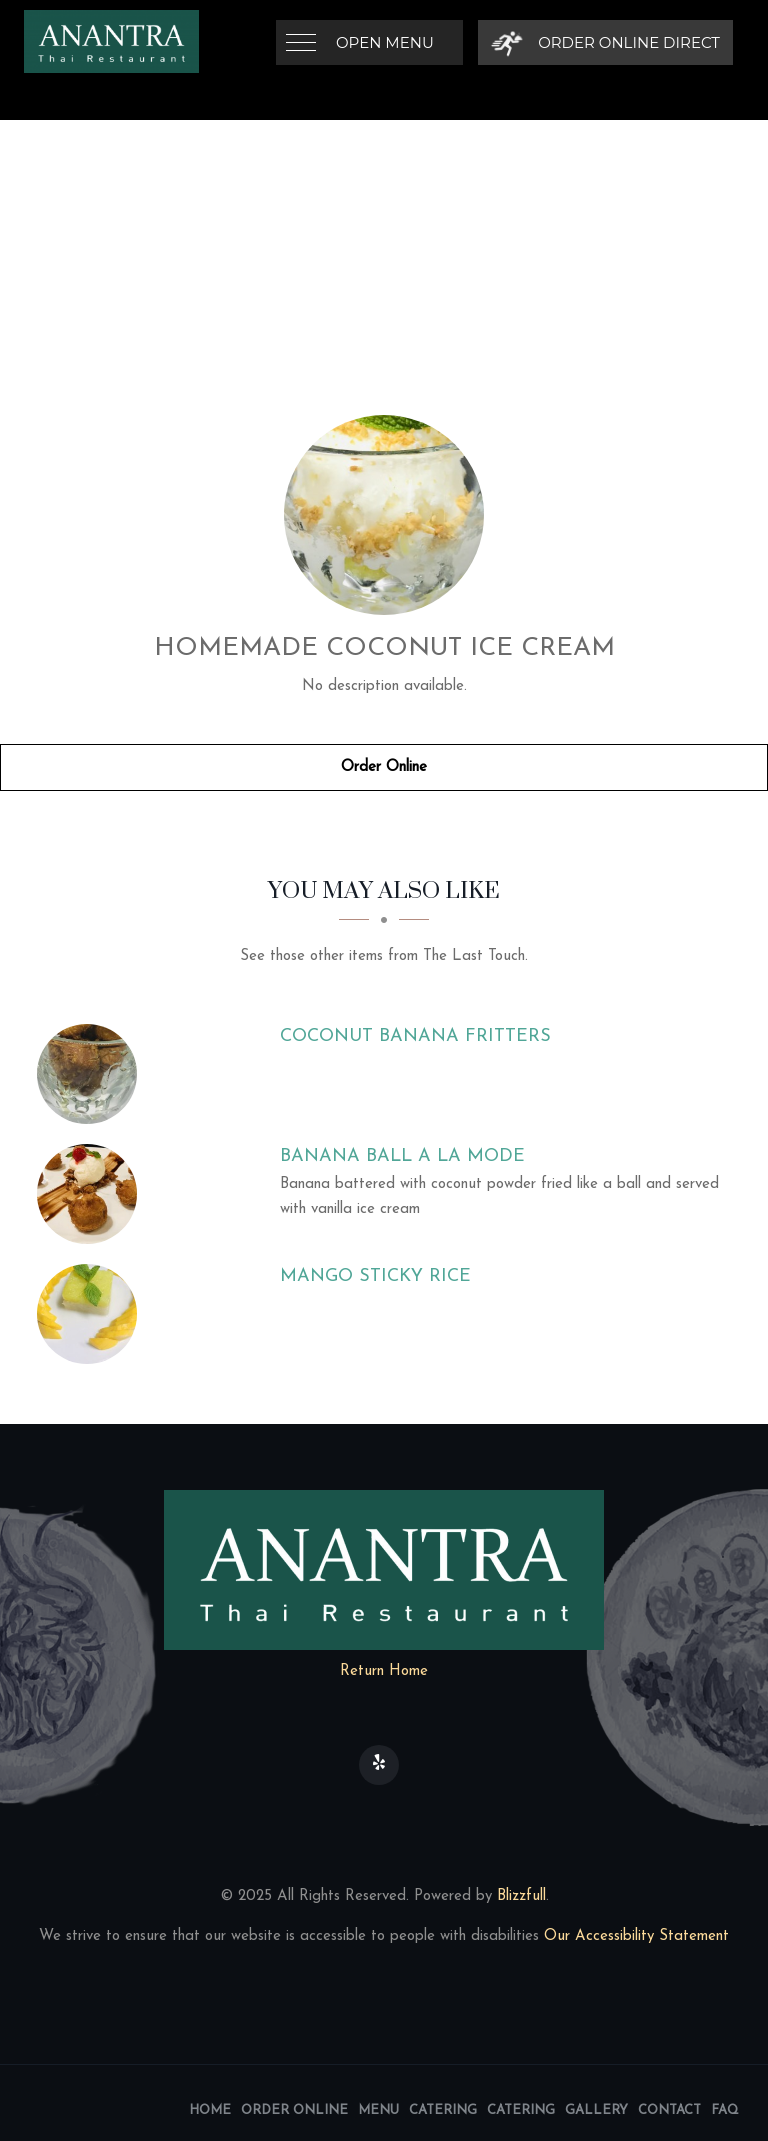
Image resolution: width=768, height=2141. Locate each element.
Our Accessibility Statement (634, 1936)
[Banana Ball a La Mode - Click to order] (92, 1194)
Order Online (384, 767)
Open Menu (385, 42)
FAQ (725, 2110)
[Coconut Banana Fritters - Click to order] (92, 1074)
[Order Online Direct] (605, 42)
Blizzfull (521, 1896)
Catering (443, 2110)
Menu (378, 2110)
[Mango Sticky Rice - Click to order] (92, 1314)
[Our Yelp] (379, 1765)
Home (210, 2110)
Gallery (596, 2110)
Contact (669, 2110)
